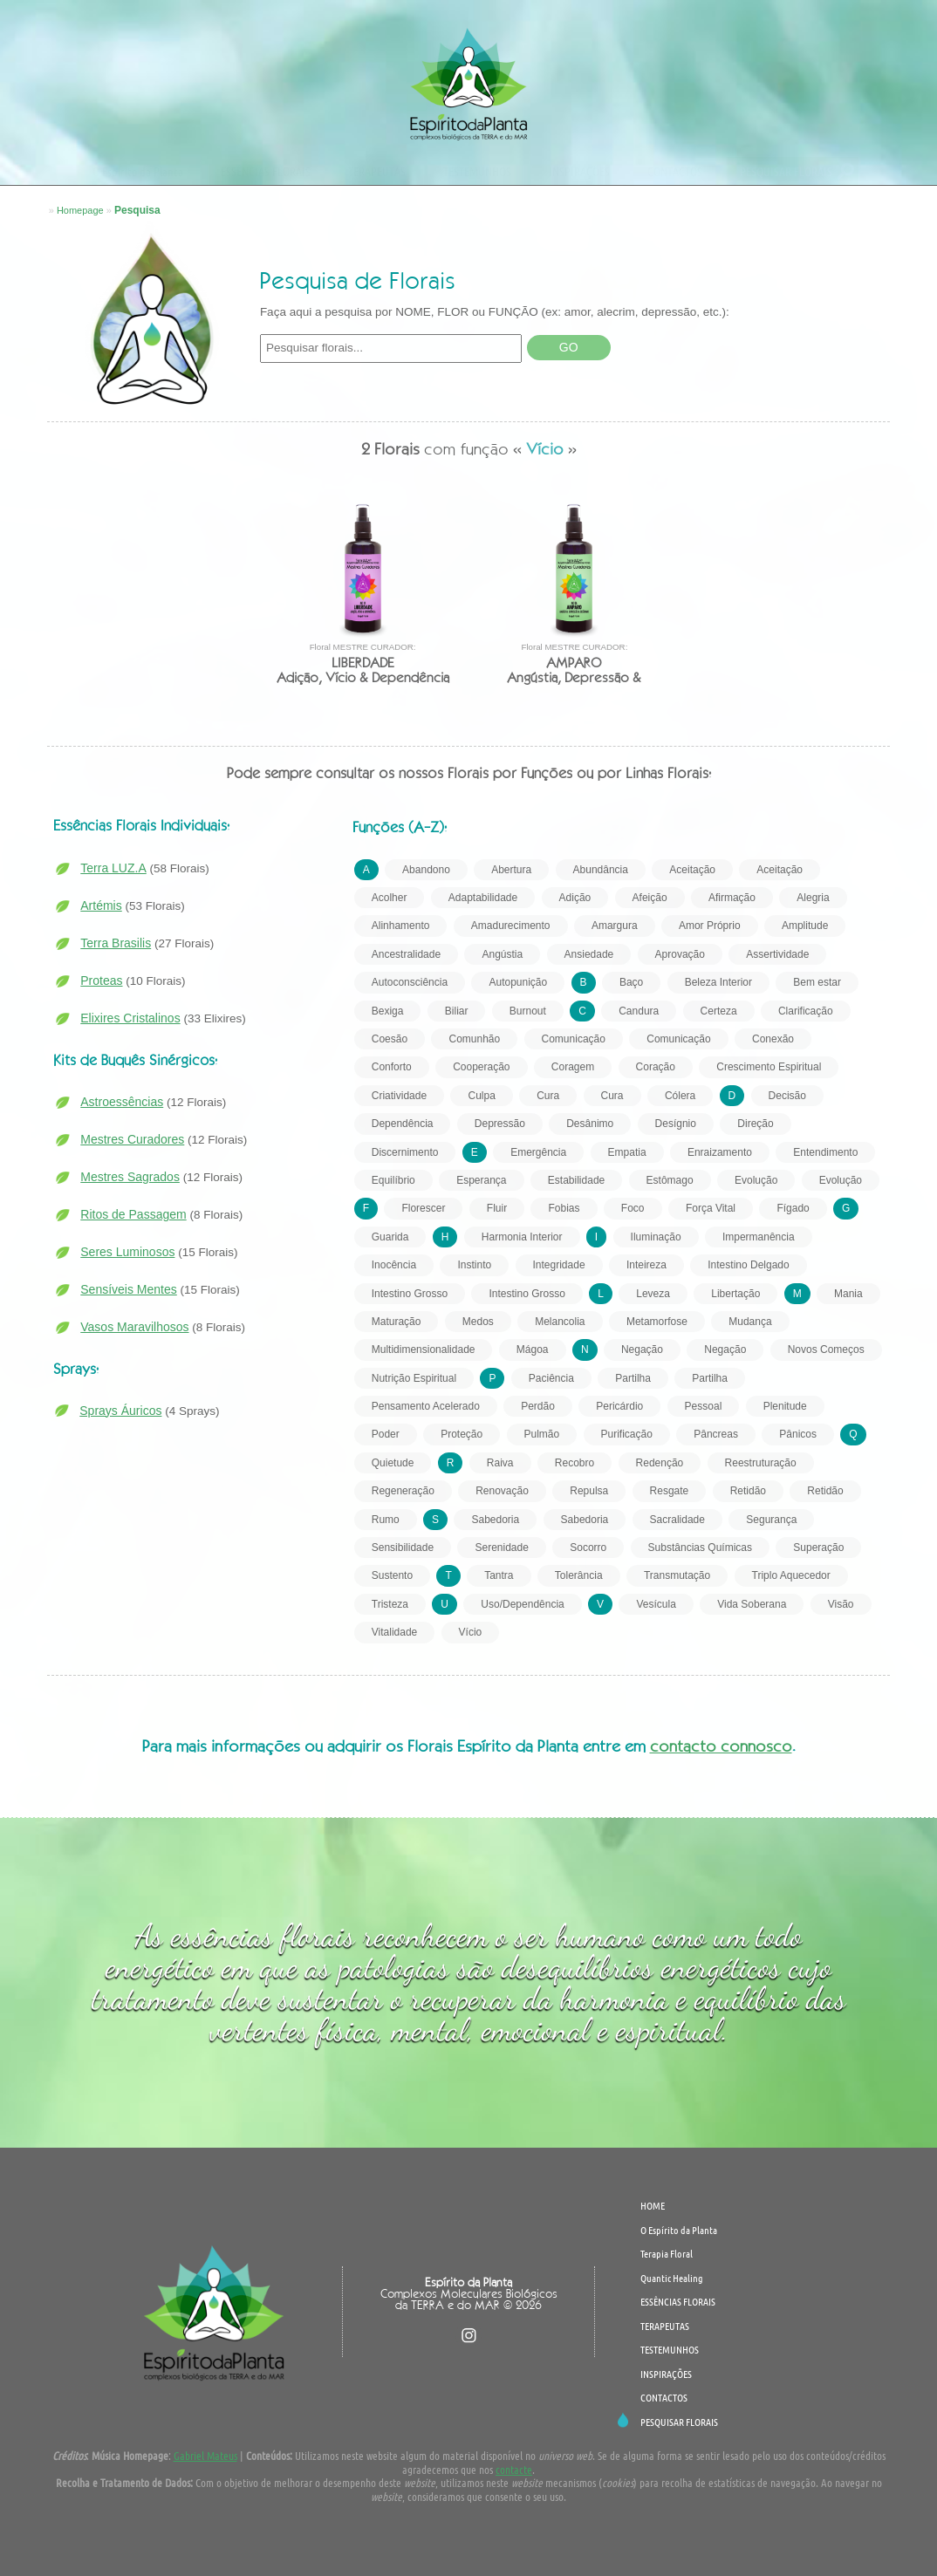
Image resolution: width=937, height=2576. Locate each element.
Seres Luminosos (127, 1252)
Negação (642, 1349)
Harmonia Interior (522, 1237)
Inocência (394, 1265)
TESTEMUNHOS (477, 171)
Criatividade (399, 1096)
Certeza (719, 1011)
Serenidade (501, 1547)
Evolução (756, 1180)
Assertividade (777, 954)
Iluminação (656, 1237)
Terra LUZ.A (113, 868)
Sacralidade (677, 1519)
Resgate (669, 1491)
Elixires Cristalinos (130, 1018)
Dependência (403, 1123)
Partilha (633, 1378)
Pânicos (798, 1434)
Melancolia (560, 1321)
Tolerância (579, 1575)
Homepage (80, 210)
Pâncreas (716, 1434)
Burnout (528, 1011)
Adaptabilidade (482, 898)
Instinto (474, 1265)
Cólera (680, 1096)
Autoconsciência (410, 982)
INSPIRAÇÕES (579, 171)
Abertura (511, 870)
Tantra (498, 1575)
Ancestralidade (406, 954)
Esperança (481, 1180)
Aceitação (692, 870)
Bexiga (388, 1011)
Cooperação (481, 1067)
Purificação (627, 1434)
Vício (470, 1632)
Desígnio (675, 1123)
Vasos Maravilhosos (134, 1327)
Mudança (749, 1321)
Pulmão (542, 1434)
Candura (639, 1011)
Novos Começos (826, 1349)
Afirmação (732, 898)
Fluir (497, 1208)
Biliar (456, 1011)
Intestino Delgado (748, 1265)
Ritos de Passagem (133, 1214)
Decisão (787, 1096)
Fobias (563, 1208)
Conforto (392, 1067)
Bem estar (817, 982)
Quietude (393, 1463)
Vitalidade (395, 1632)
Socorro (588, 1547)
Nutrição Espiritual (414, 1378)
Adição (575, 898)
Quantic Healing (671, 2278)
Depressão (500, 1123)
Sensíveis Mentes (128, 1289)
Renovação (502, 1491)
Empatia (627, 1152)
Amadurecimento (511, 925)
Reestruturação (761, 1463)
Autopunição (518, 982)
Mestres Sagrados (130, 1177)
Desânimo (589, 1123)
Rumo (386, 1519)
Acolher (389, 898)
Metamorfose (656, 1321)
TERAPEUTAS (377, 171)
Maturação (396, 1321)
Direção (755, 1123)
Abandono (426, 870)
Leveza (653, 1294)
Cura (548, 1096)
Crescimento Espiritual (768, 1067)
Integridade (559, 1265)
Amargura (615, 925)
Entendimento (825, 1152)
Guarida (390, 1237)
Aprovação (680, 954)
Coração (655, 1067)
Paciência (551, 1378)
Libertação (735, 1294)
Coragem (572, 1067)
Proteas (101, 980)
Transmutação (677, 1575)
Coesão (389, 1039)
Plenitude (785, 1406)
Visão (841, 1604)
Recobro (574, 1463)
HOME (652, 2205)
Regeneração (403, 1491)
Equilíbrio (393, 1180)
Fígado (792, 1208)
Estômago (670, 1180)
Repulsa (589, 1491)
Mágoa (532, 1349)
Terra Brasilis (115, 943)
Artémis (100, 905)
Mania (848, 1294)
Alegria (813, 898)
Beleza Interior (718, 982)
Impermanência (758, 1237)
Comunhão (474, 1039)
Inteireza (646, 1265)
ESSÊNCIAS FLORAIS (266, 171)
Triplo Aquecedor (791, 1575)
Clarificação (805, 1011)
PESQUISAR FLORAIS (786, 171)
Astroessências (121, 1102)
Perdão (538, 1406)
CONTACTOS (674, 171)
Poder (386, 1434)
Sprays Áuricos (120, 1411)
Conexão (773, 1039)
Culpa (481, 1096)
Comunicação (573, 1039)
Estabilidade (576, 1180)
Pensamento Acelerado (426, 1406)
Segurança (771, 1519)
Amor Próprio (710, 925)
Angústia (502, 954)
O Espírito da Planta (137, 171)
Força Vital (710, 1208)
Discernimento (405, 1152)
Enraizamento (719, 1152)
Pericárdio (619, 1406)
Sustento (392, 1575)
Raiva (500, 1463)
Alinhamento (401, 925)
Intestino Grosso (410, 1294)
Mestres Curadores (132, 1139)
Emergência (538, 1152)
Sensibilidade (403, 1547)
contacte (514, 2469)
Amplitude (805, 925)
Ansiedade (589, 954)
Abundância (600, 870)
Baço (631, 982)
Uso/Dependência (522, 1604)
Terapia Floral (666, 2253)
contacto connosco (721, 1746)
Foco (633, 1208)
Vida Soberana (751, 1604)
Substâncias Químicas (700, 1547)
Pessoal (703, 1406)
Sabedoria (495, 1519)
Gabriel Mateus (205, 2455)
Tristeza (390, 1604)
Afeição (650, 898)
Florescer (423, 1208)
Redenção (660, 1463)
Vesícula (655, 1604)
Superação (818, 1547)
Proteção (461, 1434)
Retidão (748, 1491)
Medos (478, 1321)
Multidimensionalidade (423, 1349)
